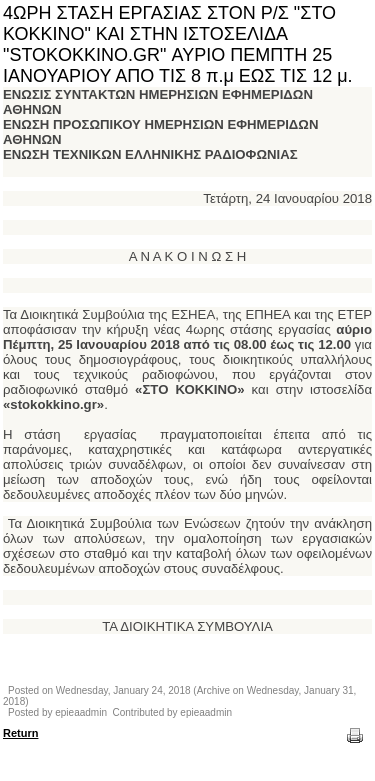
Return (20, 733)
